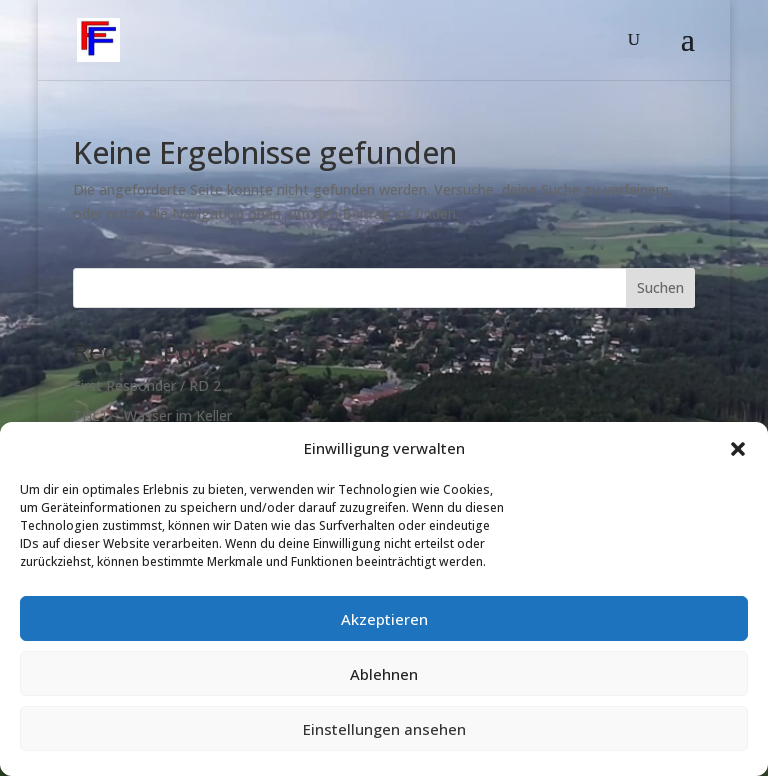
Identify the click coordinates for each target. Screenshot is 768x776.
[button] (738, 449)
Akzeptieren (384, 619)
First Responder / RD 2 (147, 385)
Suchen (660, 287)
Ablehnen (384, 674)
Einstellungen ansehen (384, 729)
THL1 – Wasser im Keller (152, 415)
